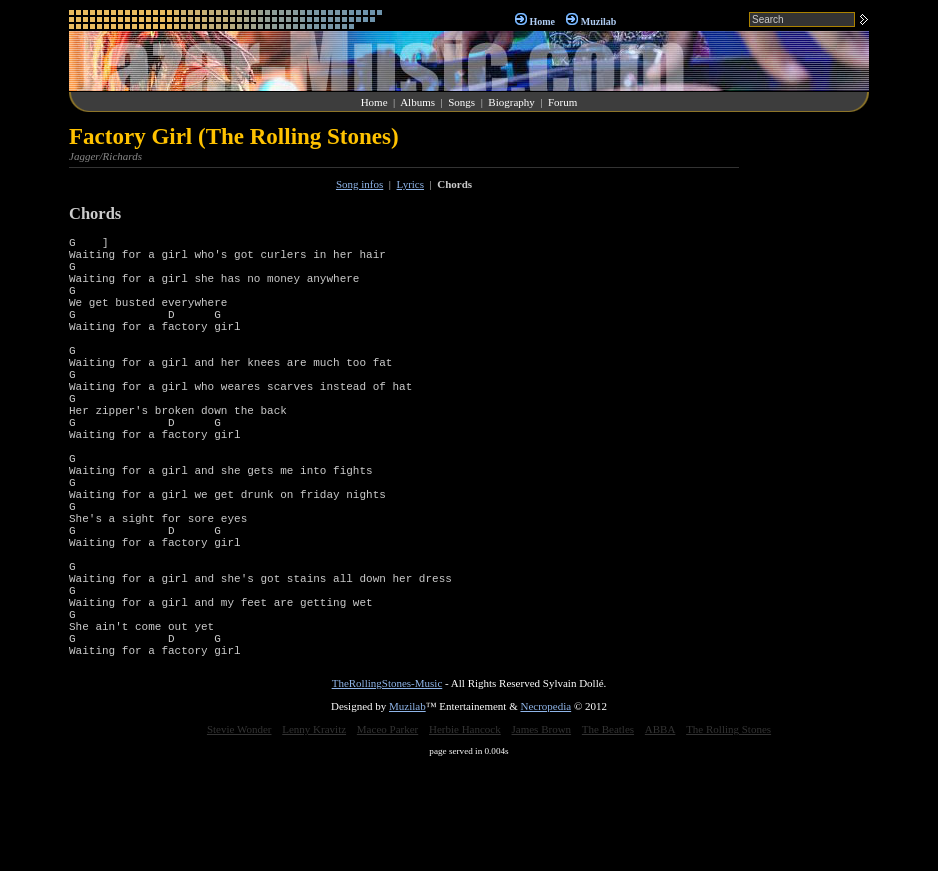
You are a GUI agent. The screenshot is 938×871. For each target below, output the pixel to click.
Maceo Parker (387, 834)
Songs (461, 102)
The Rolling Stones (728, 834)
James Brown (542, 834)
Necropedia (545, 811)
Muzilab (599, 21)
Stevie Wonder (239, 834)
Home (542, 21)
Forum (562, 102)
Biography (511, 102)
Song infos (359, 184)
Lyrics (411, 184)
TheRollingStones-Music (387, 788)
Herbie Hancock (465, 834)
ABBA (660, 834)
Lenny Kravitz (314, 834)
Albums (417, 102)
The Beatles (608, 834)
